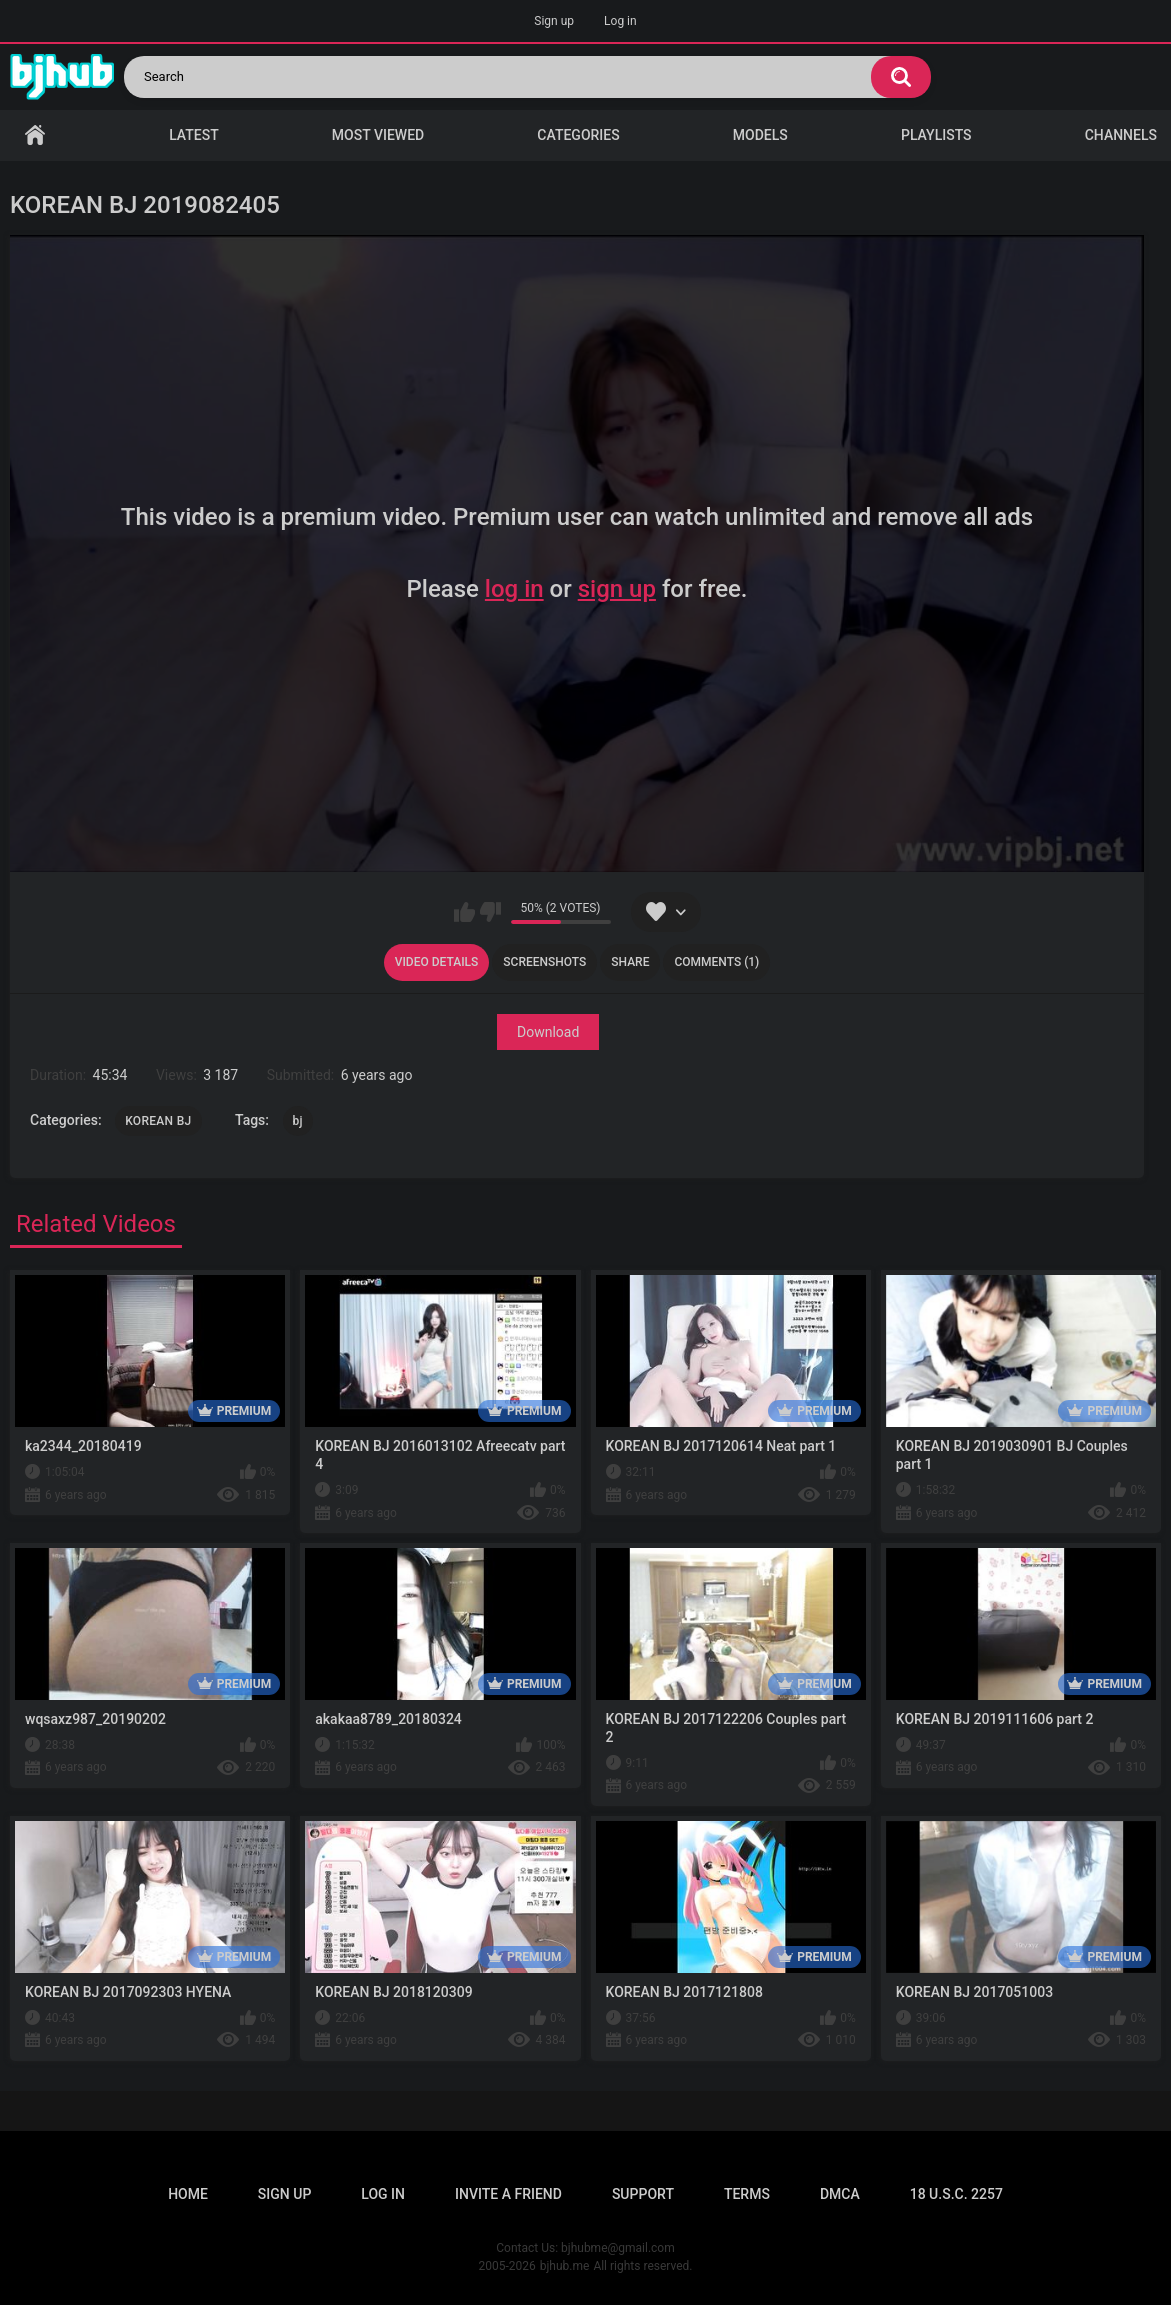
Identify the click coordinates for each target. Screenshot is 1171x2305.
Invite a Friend (508, 2194)
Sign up (554, 21)
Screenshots (544, 962)
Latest (194, 135)
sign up (617, 589)
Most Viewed (378, 135)
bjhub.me (565, 2266)
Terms (747, 2194)
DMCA (840, 2194)
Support (643, 2194)
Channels (1121, 135)
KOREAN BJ (158, 1121)
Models (760, 135)
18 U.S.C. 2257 (956, 2194)
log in (514, 589)
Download (548, 1032)
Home (35, 135)
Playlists (936, 135)
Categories (578, 135)
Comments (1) (716, 962)
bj (298, 1121)
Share (630, 962)
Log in (620, 21)
